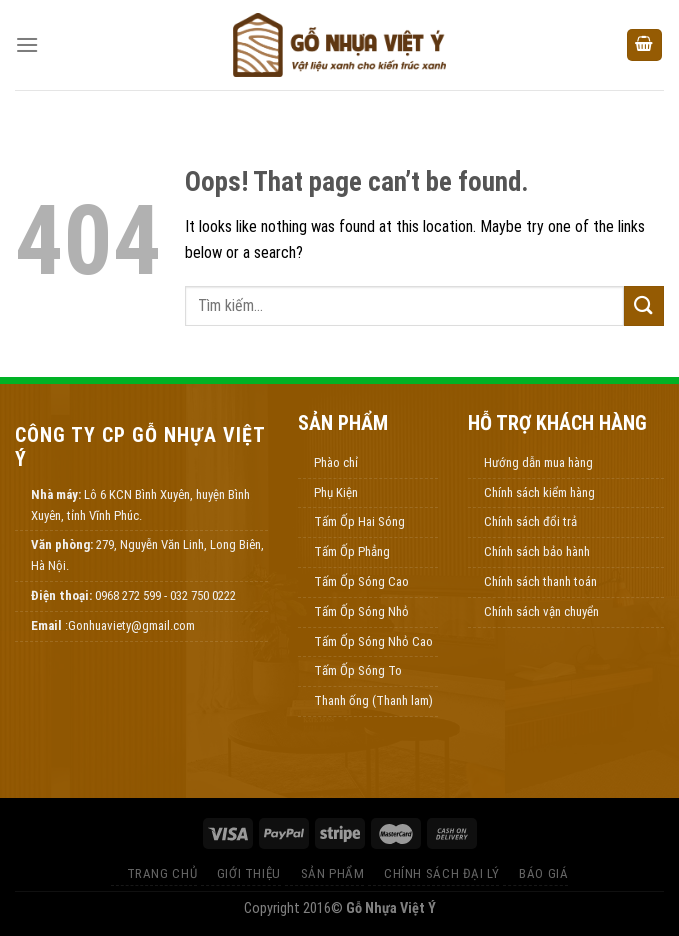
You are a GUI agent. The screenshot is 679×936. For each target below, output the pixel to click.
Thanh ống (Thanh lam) (373, 700)
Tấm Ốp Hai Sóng (359, 521)
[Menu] (27, 44)
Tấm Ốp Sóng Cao (361, 581)
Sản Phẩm (333, 873)
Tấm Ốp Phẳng (352, 551)
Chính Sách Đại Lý (441, 873)
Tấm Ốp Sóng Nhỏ (361, 611)
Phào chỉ (336, 462)
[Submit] (644, 305)
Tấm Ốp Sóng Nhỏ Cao (373, 641)
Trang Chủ (162, 873)
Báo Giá (543, 873)
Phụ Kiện (336, 492)
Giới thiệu (249, 873)
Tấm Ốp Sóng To (358, 670)
